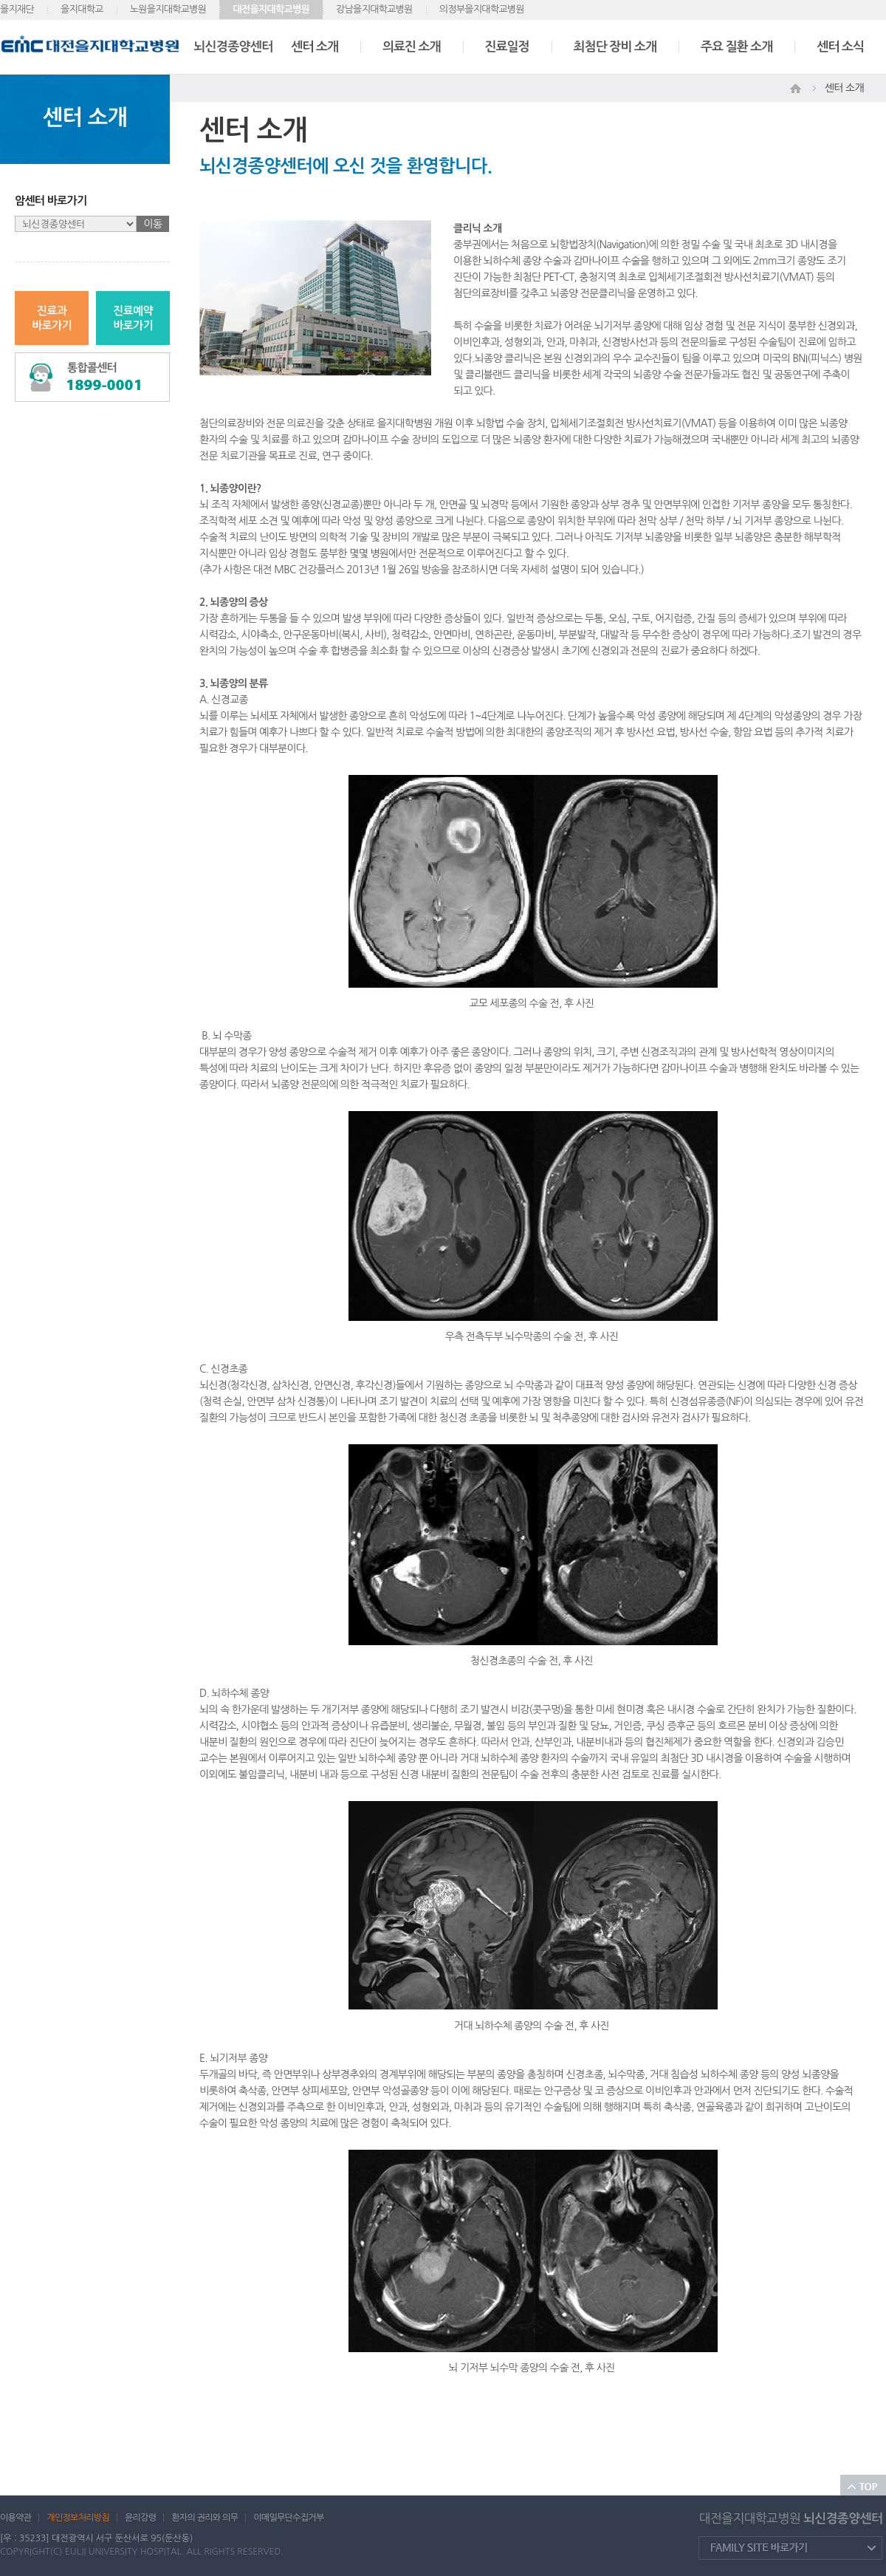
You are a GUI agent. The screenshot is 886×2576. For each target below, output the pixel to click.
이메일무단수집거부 (288, 2517)
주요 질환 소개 (736, 47)
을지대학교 (82, 9)
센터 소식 (840, 47)
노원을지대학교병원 (168, 9)
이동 (153, 224)
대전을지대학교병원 (271, 9)
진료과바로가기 (52, 318)
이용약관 (15, 2517)
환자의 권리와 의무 (204, 2517)
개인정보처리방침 (78, 2517)
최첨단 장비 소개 (615, 47)
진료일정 (507, 47)
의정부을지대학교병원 (481, 9)
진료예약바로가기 (133, 318)
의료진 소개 (411, 47)
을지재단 (17, 9)
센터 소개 (314, 47)
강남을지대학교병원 (374, 9)
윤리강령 (140, 2517)
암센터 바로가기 (50, 200)
